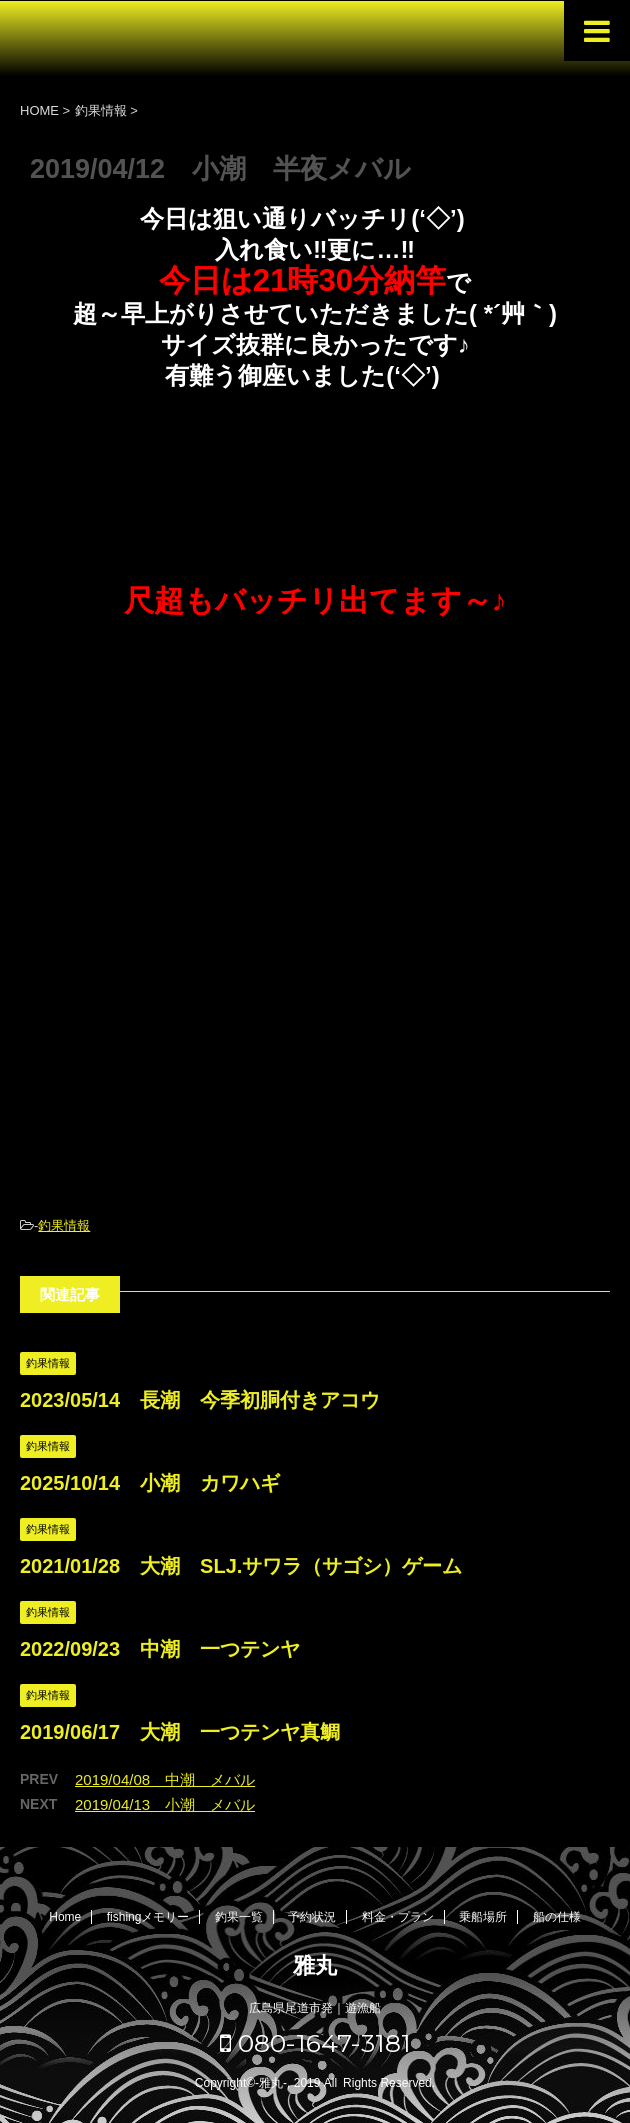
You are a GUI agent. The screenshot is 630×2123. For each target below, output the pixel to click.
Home (65, 1917)
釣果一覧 (239, 1917)
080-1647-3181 (315, 2043)
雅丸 (315, 1965)
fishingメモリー (148, 1917)
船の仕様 (557, 1917)
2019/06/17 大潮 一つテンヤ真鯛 (180, 1732)
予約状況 (312, 1917)
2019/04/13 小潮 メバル (165, 1804)
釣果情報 (64, 1225)
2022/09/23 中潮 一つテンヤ (160, 1649)
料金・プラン (398, 1917)
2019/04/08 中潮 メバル (165, 1779)
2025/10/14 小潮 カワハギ (150, 1483)
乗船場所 (483, 1917)
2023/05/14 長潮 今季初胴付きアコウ (200, 1400)
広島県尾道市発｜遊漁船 (315, 2008)
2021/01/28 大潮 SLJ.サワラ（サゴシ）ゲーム (241, 1566)
